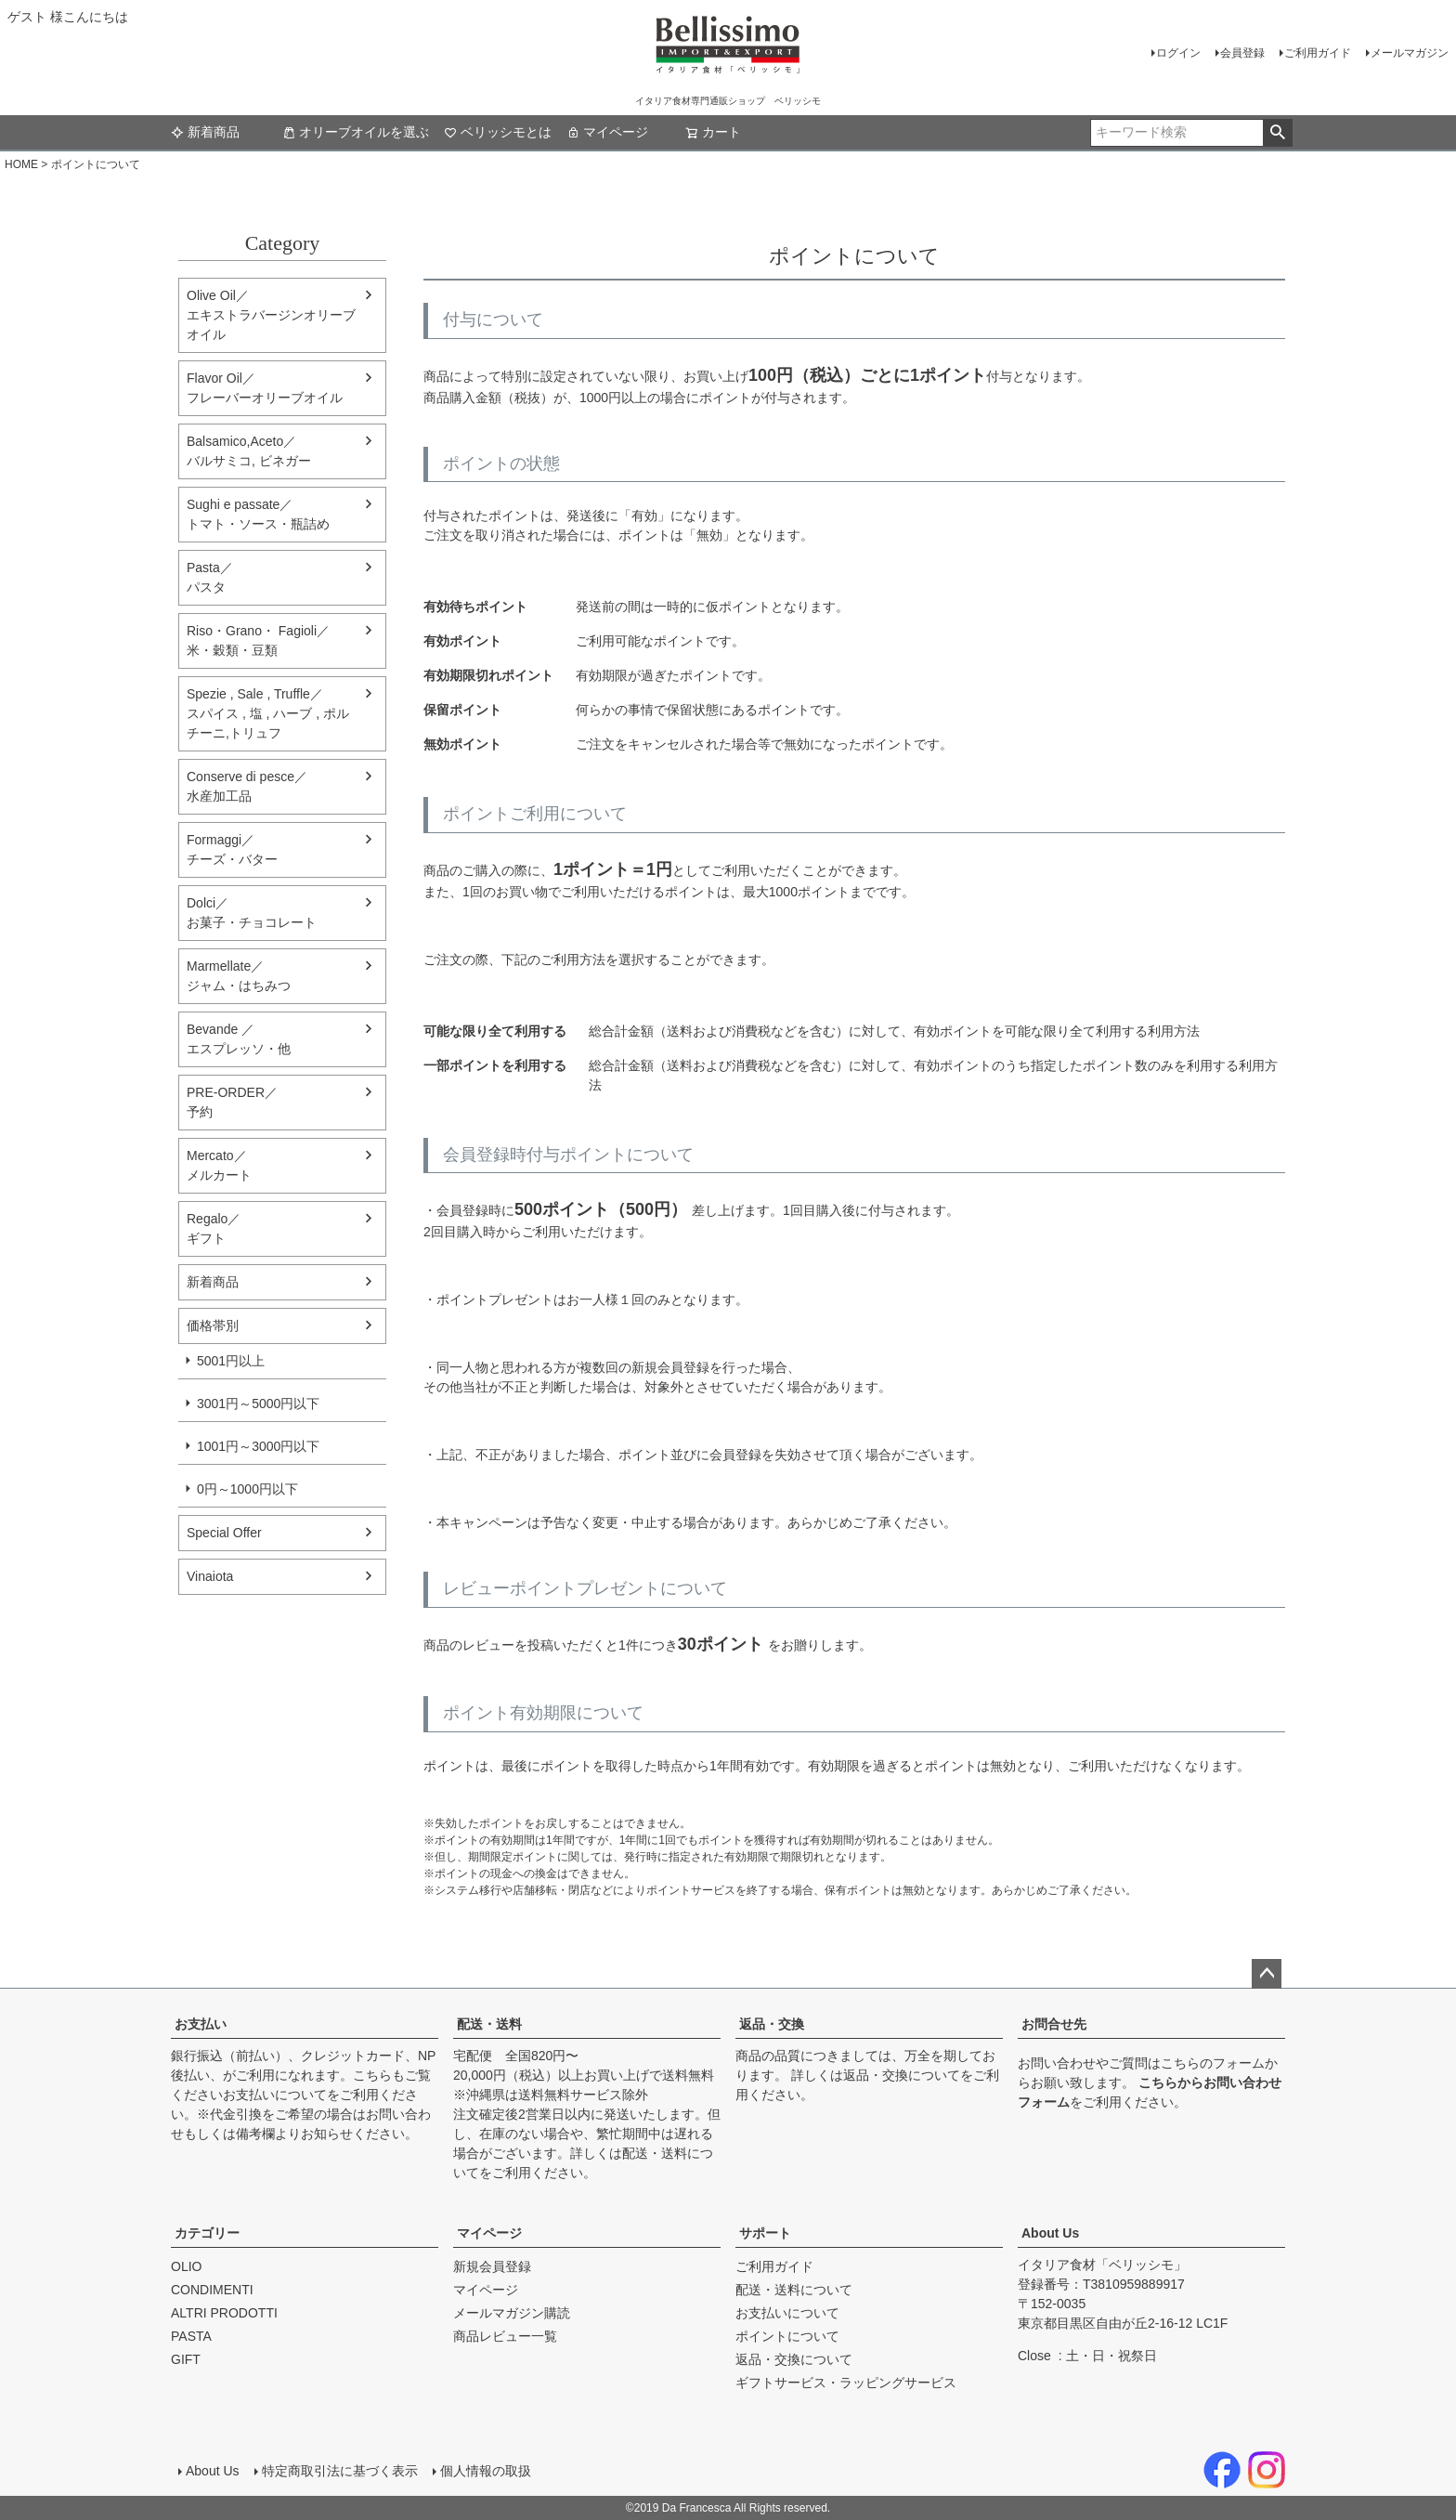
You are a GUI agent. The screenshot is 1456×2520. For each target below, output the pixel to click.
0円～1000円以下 (247, 1489)
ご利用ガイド (1317, 52)
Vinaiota (210, 1576)
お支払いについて (275, 2094)
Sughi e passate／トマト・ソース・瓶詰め (258, 514)
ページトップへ (1266, 1974)
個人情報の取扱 (485, 2470)
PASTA (191, 2336)
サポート (765, 2233)
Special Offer (224, 1532)
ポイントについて (787, 2336)
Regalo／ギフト (213, 1228)
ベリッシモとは (498, 131)
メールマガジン (1410, 52)
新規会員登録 (492, 2266)
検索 (1277, 133)
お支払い (201, 2024)
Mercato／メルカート (219, 1165)
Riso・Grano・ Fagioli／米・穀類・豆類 (258, 640)
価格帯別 (213, 1325)
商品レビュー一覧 (505, 2336)
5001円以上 (231, 1360)
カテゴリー (207, 2233)
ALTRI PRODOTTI (224, 2312)
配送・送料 (489, 2024)
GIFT (186, 2359)
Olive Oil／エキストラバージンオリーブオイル (271, 315)
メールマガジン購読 (511, 2312)
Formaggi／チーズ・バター (232, 849)
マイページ (607, 131)
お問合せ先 (1053, 2024)
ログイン (1178, 52)
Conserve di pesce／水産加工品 (247, 786)
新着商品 (205, 131)
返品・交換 (771, 2024)
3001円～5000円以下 (258, 1403)
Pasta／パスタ (210, 577)
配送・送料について (793, 2289)
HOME (21, 164)
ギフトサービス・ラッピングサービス (845, 2382)
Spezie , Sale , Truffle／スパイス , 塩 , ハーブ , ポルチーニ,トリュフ (268, 713)
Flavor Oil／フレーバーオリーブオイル (265, 388)
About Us (1050, 2233)
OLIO (186, 2266)
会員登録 (1242, 52)
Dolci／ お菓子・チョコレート (252, 912)
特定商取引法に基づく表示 (340, 2470)
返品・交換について (901, 2075)
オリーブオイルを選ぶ (355, 131)
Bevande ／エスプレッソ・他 (239, 1039)
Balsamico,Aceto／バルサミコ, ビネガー (249, 451)
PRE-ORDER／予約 (232, 1102)
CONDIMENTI (212, 2289)
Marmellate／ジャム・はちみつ (239, 976)
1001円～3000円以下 (258, 1446)
